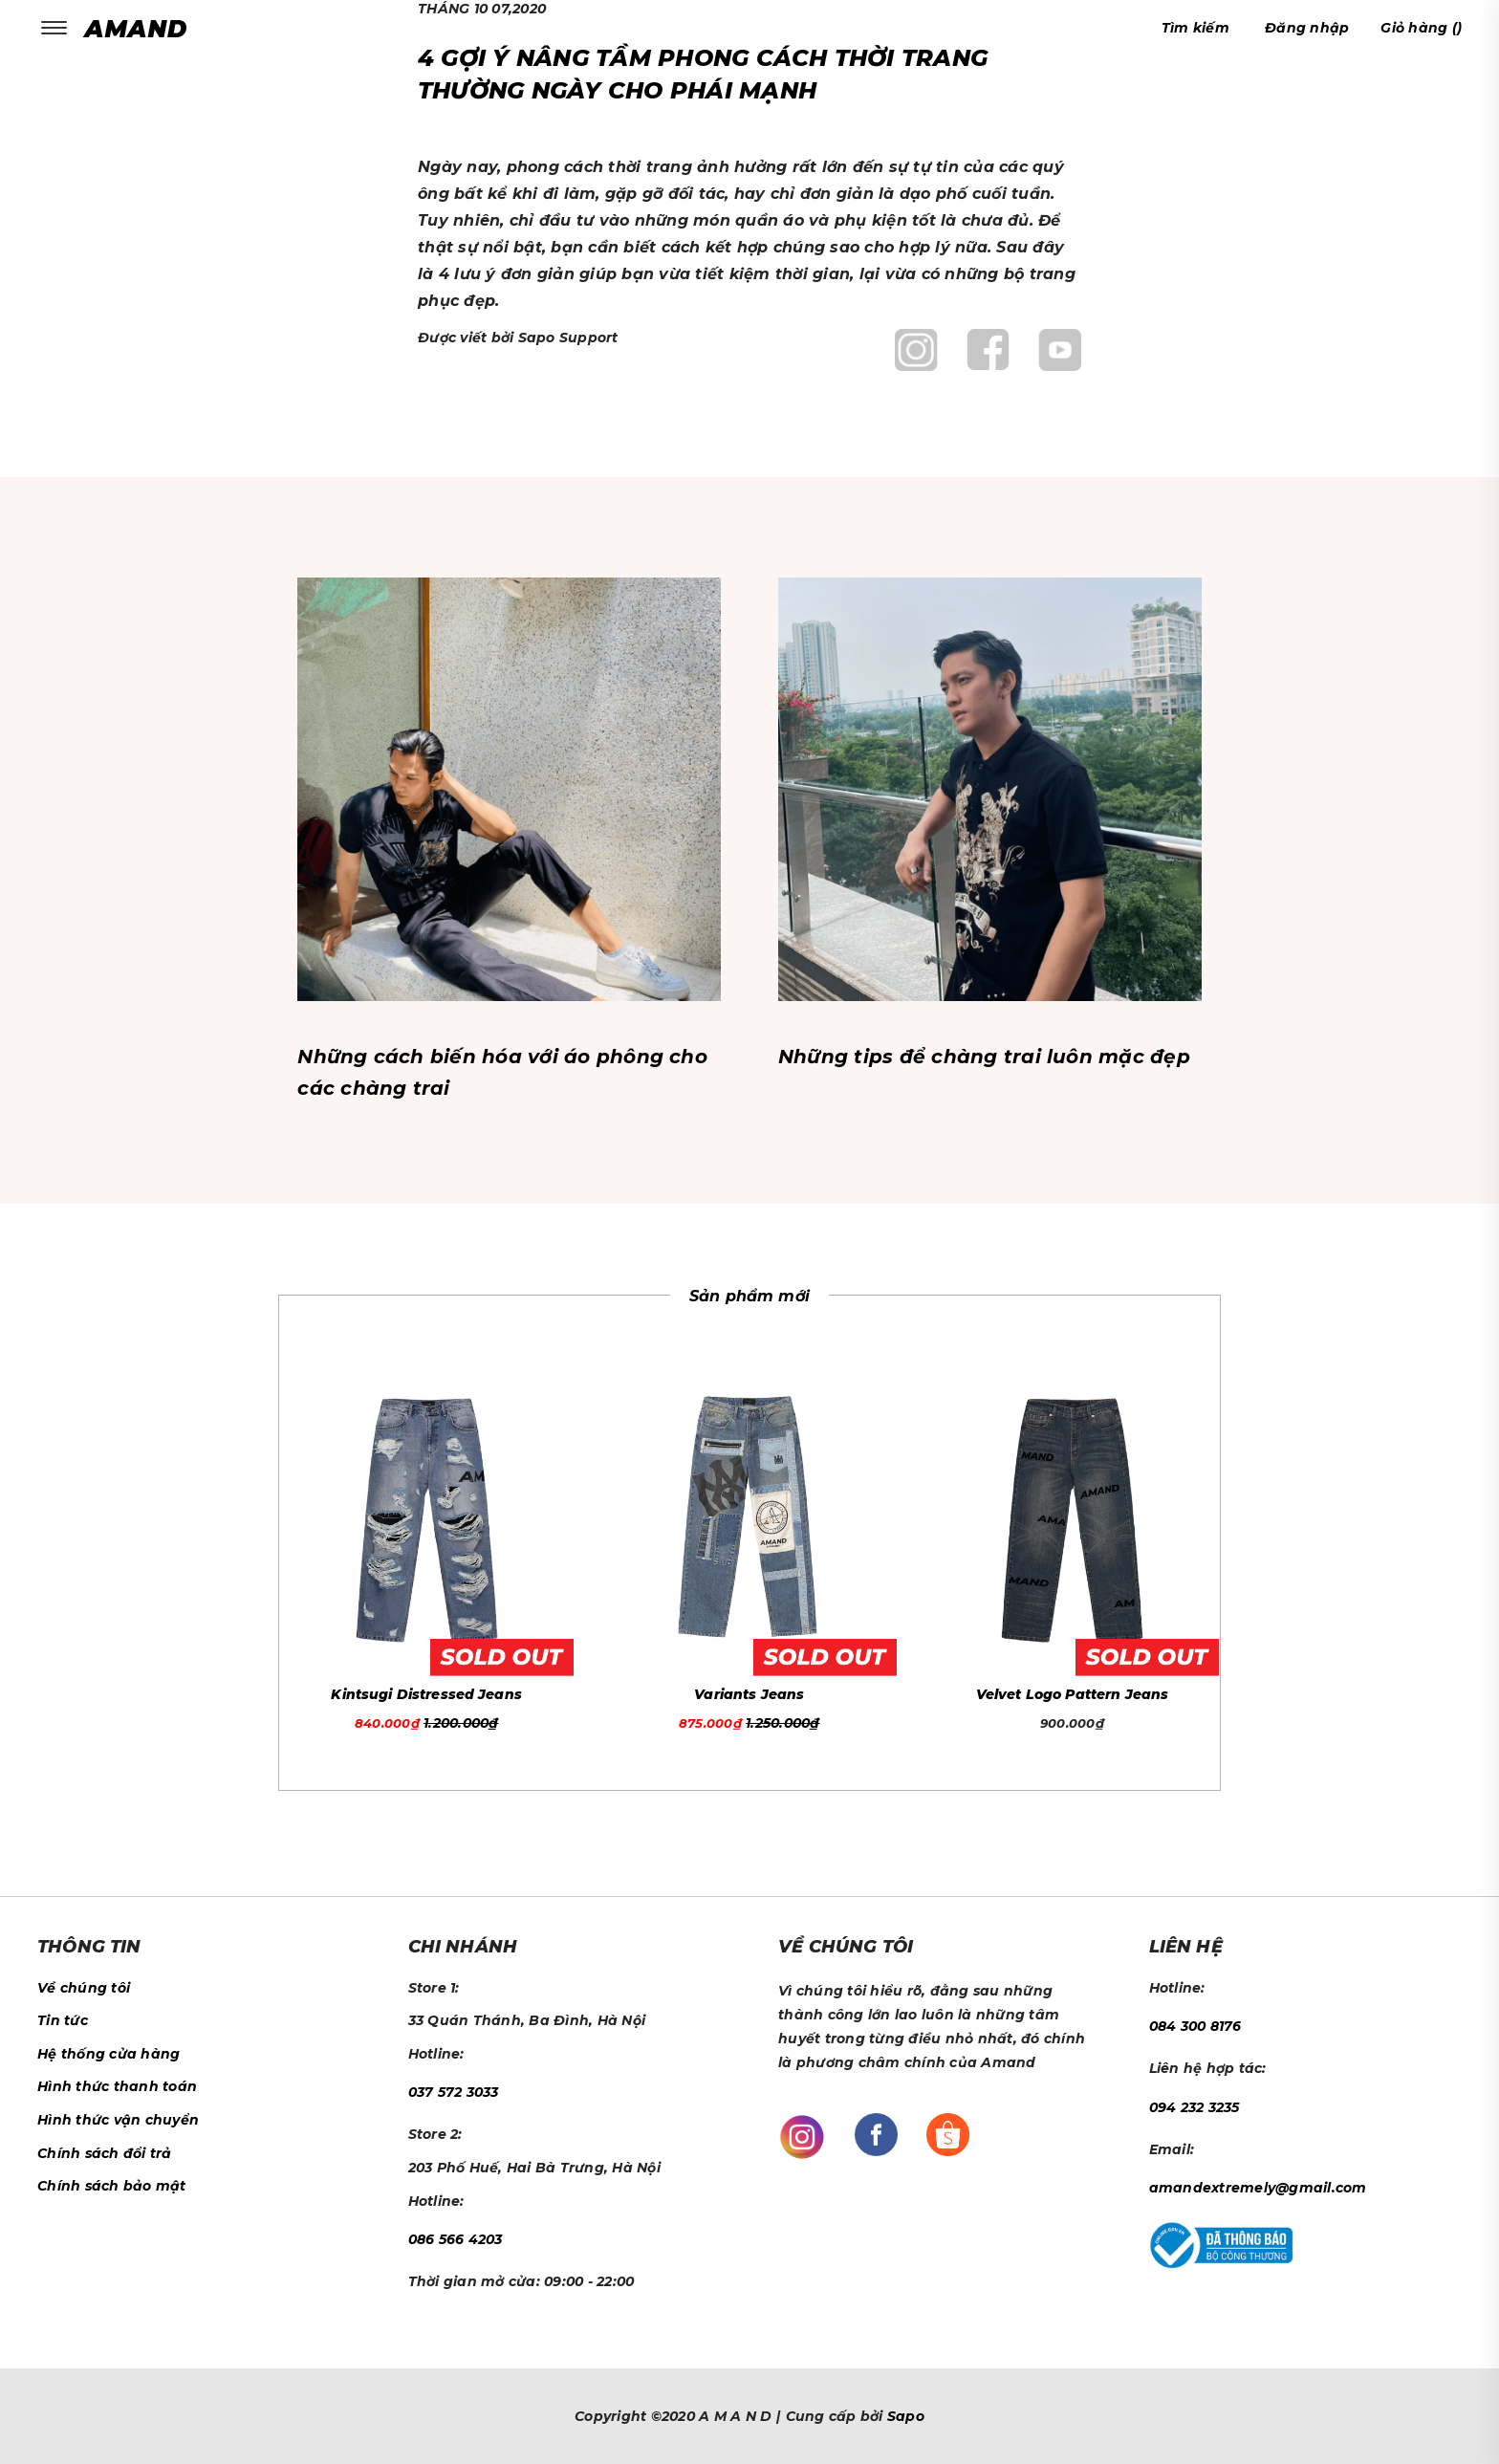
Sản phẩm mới (749, 1296)
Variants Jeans (749, 1694)
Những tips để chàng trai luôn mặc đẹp (984, 1056)
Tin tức (62, 2020)
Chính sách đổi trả (104, 2153)
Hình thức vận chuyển (118, 2119)
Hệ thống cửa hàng (108, 2053)
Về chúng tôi (83, 1987)
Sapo (905, 2416)
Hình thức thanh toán (117, 2086)
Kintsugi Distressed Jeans (426, 1694)
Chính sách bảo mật (111, 2185)
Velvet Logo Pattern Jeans (1072, 1694)
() (1421, 27)
